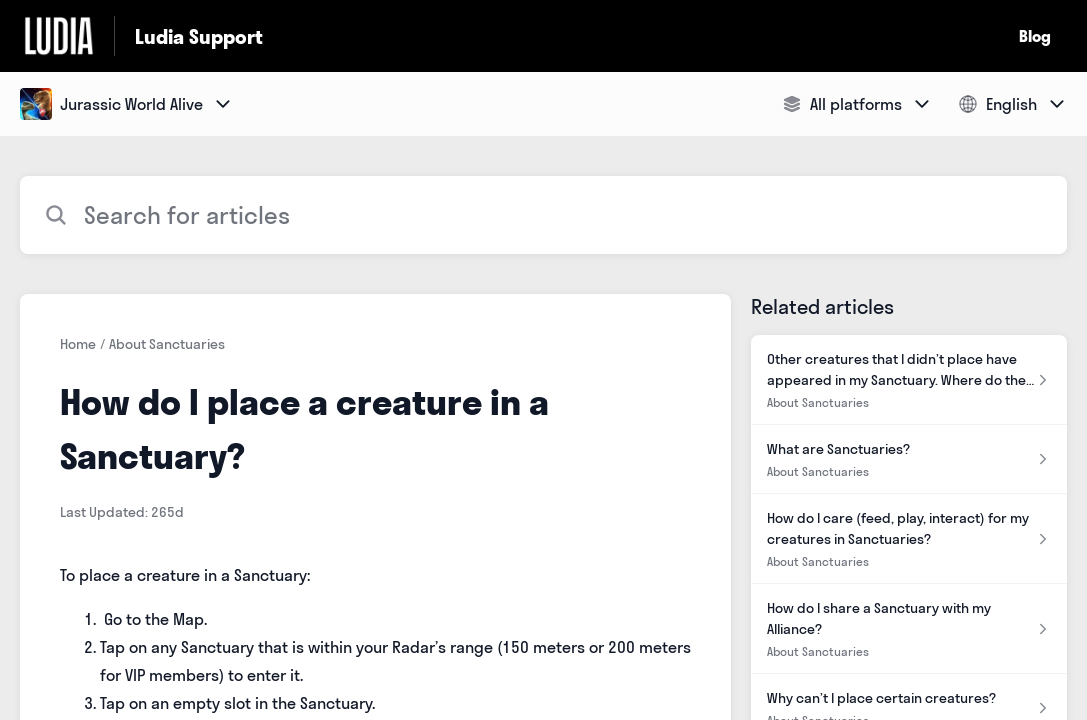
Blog (1035, 36)
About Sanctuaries (167, 344)
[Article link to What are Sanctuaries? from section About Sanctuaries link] (909, 459)
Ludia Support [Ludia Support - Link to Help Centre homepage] (199, 36)
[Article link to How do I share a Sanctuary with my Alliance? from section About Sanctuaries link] (909, 629)
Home (78, 344)
